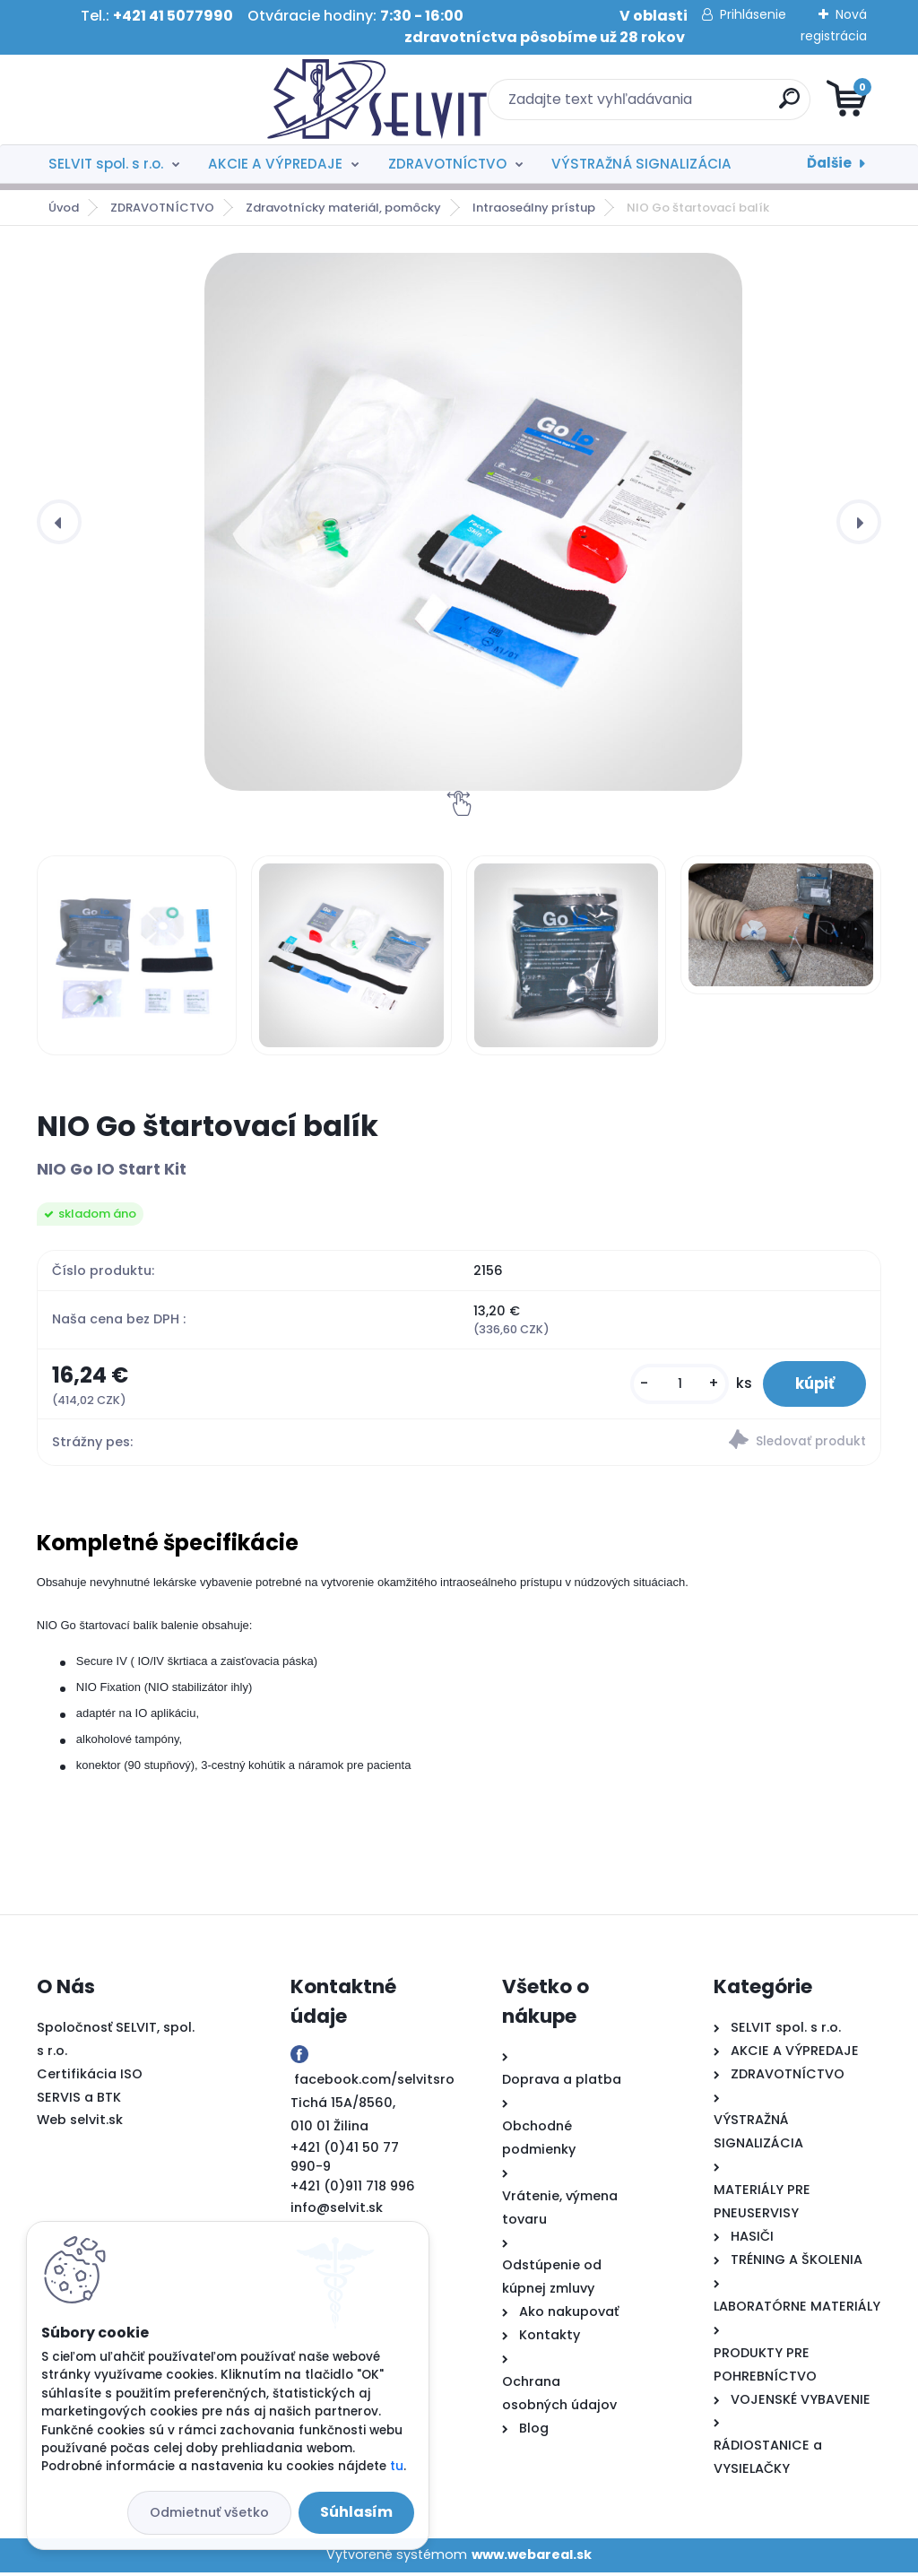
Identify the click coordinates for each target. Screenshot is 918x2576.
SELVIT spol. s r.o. (105, 163)
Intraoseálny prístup (533, 207)
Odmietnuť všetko (209, 2512)
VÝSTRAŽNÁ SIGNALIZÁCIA (641, 163)
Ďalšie (829, 162)
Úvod (63, 207)
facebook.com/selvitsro (374, 2083)
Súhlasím (356, 2512)
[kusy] (668, 1386)
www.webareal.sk (532, 2558)
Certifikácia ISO (90, 2077)
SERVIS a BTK (79, 2101)
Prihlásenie (753, 14)
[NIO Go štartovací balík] (473, 522)
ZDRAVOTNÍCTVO (447, 163)
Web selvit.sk (80, 2124)
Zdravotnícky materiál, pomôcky (343, 207)
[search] (674, 105)
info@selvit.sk (336, 2211)
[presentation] (59, 521)
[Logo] (146, 99)
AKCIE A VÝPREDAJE (275, 163)
